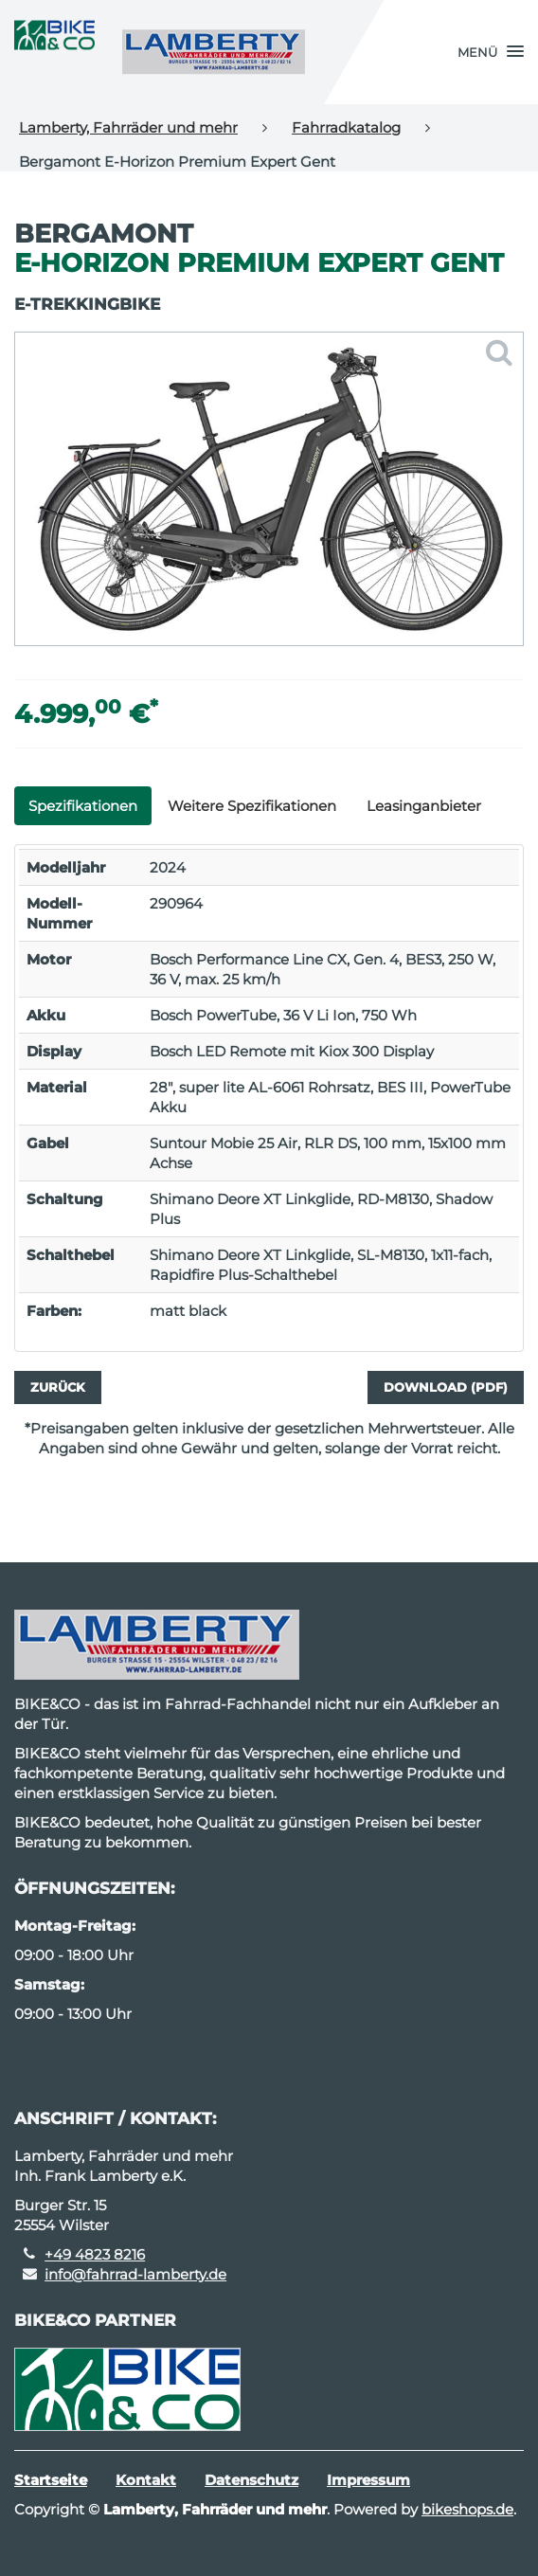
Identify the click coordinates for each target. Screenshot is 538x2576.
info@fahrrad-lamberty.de (135, 2274)
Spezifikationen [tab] (82, 806)
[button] (490, 52)
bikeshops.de (467, 2509)
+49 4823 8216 (95, 2254)
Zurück (57, 1387)
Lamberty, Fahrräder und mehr (128, 127)
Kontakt (146, 2480)
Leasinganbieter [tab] (424, 806)
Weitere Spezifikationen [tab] (252, 806)
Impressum (368, 2480)
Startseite (50, 2480)
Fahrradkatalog (346, 127)
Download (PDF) (446, 1387)
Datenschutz (251, 2480)
